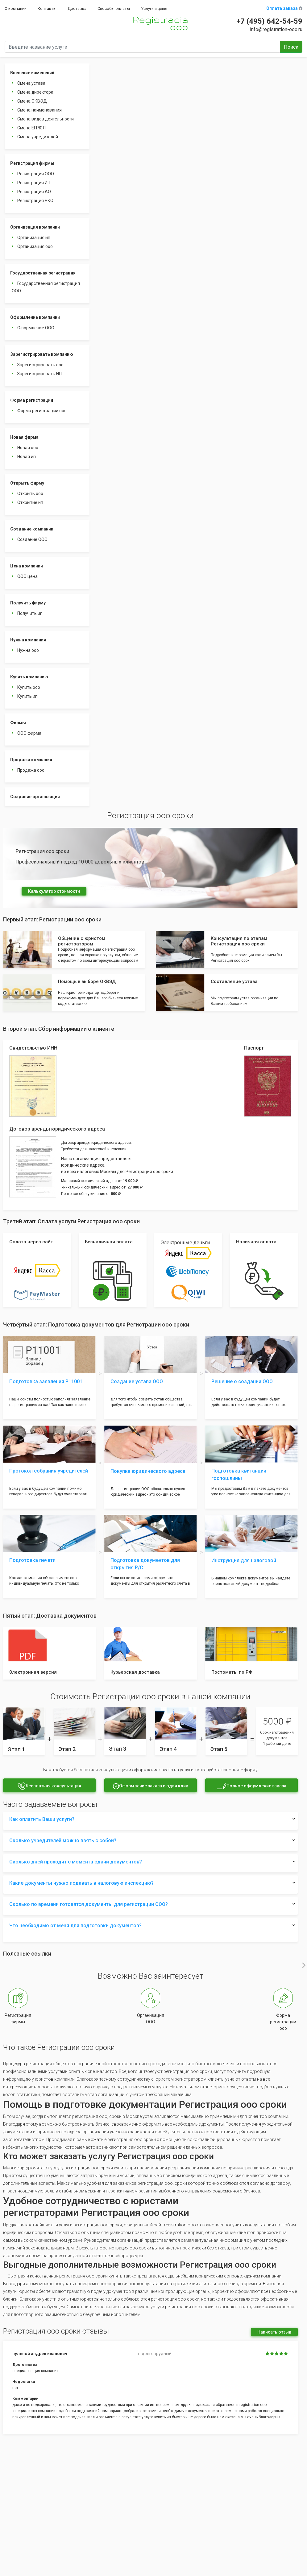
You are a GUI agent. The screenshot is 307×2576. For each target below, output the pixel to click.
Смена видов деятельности (45, 118)
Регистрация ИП (33, 182)
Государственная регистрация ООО (46, 287)
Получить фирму (28, 602)
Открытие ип (30, 502)
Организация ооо (35, 246)
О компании (16, 8)
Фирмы (18, 722)
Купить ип (27, 696)
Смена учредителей (37, 136)
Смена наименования (39, 110)
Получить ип (30, 613)
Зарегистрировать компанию (41, 354)
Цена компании (26, 565)
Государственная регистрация (43, 272)
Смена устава (31, 83)
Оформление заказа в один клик (150, 1786)
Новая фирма (24, 437)
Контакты (47, 8)
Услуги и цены (154, 8)
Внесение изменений (32, 72)
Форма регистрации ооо (42, 410)
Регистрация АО (34, 191)
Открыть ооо (30, 493)
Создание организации (35, 796)
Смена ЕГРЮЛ (31, 127)
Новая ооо (27, 447)
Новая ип (26, 456)
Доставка (77, 8)
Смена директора (35, 92)
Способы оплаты (113, 8)
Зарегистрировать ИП (39, 373)
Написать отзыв (274, 2332)
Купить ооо (28, 687)
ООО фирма (29, 733)
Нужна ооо (28, 650)
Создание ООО (32, 539)
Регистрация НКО (35, 200)
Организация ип (33, 237)
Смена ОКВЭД (32, 101)
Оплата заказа (284, 8)
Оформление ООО (35, 327)
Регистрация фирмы (32, 163)
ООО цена (27, 576)
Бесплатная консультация (49, 1786)
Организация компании (35, 227)
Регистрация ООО (35, 173)
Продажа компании (31, 759)
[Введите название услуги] (142, 47)
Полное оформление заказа (251, 1786)
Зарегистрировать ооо (40, 364)
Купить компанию (29, 676)
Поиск (291, 47)
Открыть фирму (27, 483)
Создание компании (31, 528)
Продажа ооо (30, 770)
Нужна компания (28, 639)
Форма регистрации (31, 400)
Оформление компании (35, 317)
